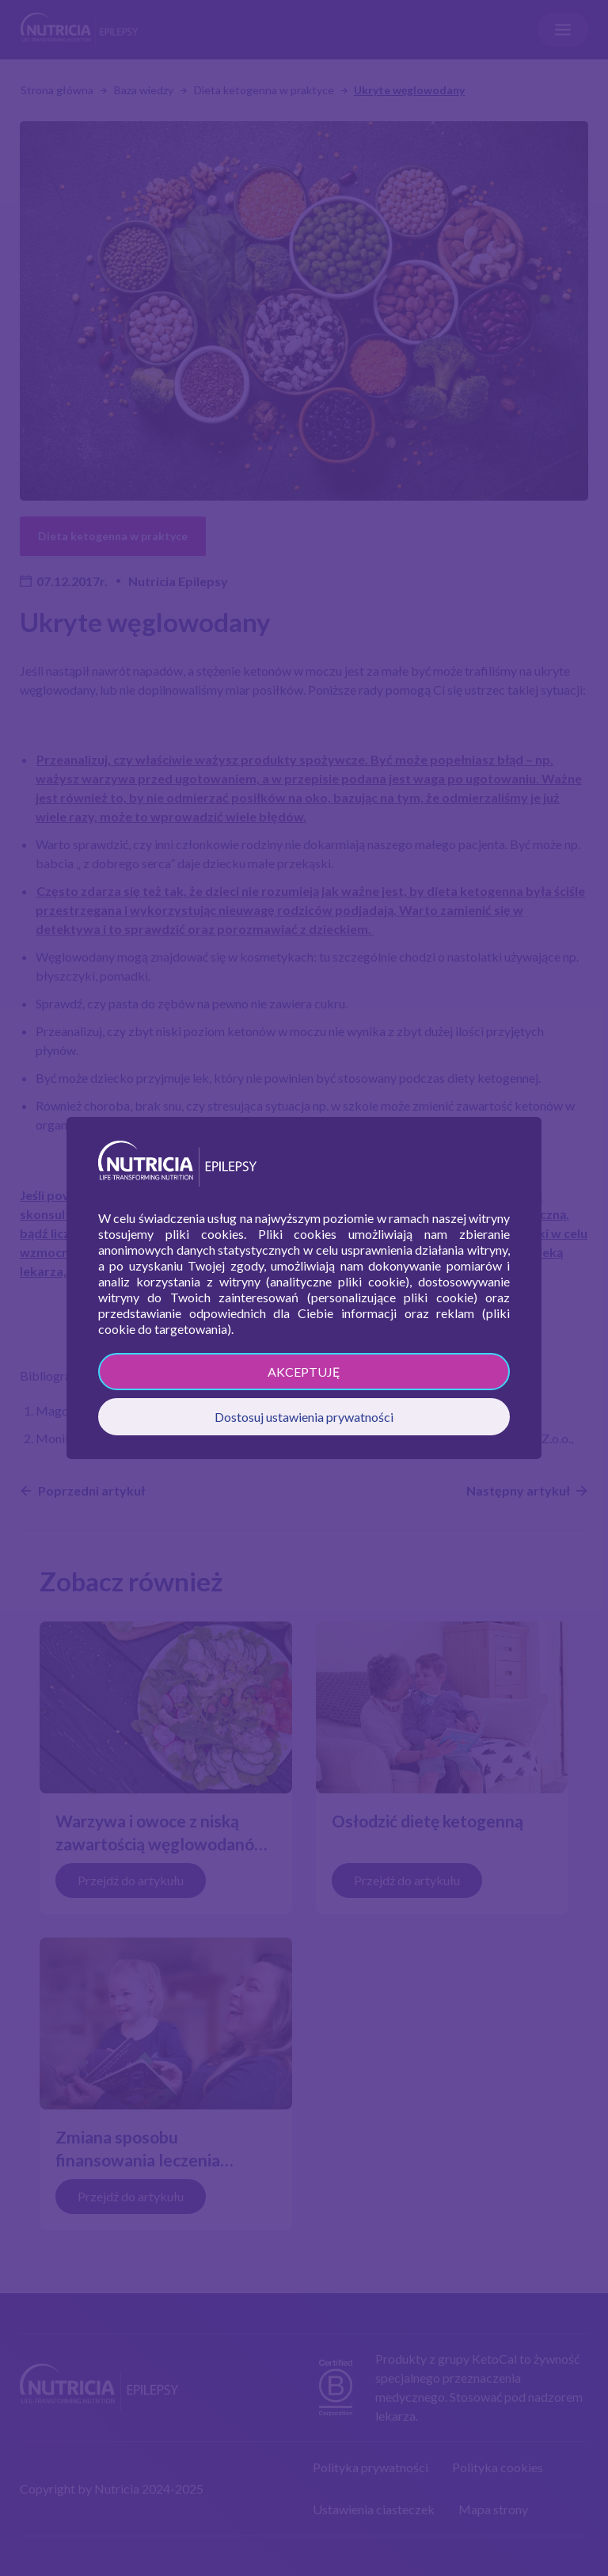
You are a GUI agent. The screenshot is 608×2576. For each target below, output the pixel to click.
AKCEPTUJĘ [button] (304, 1371)
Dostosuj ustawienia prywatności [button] (304, 1416)
